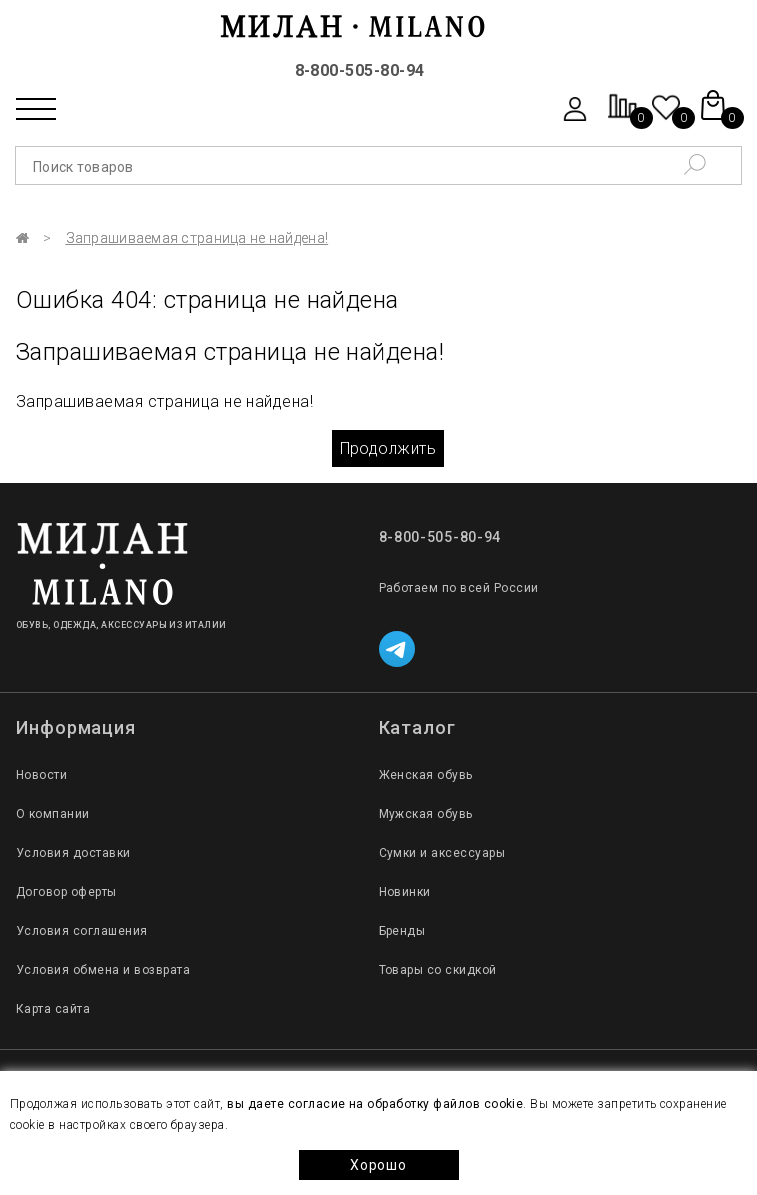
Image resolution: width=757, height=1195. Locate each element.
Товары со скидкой (438, 970)
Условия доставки (73, 853)
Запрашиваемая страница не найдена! (197, 238)
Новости (41, 775)
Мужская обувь (426, 814)
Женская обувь (426, 775)
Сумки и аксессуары (442, 853)
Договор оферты (66, 892)
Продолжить (388, 448)
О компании (53, 814)
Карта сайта (53, 1009)
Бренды (402, 931)
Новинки (405, 892)
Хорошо (378, 1165)
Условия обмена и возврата (103, 970)
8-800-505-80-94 (360, 70)
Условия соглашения (82, 931)
